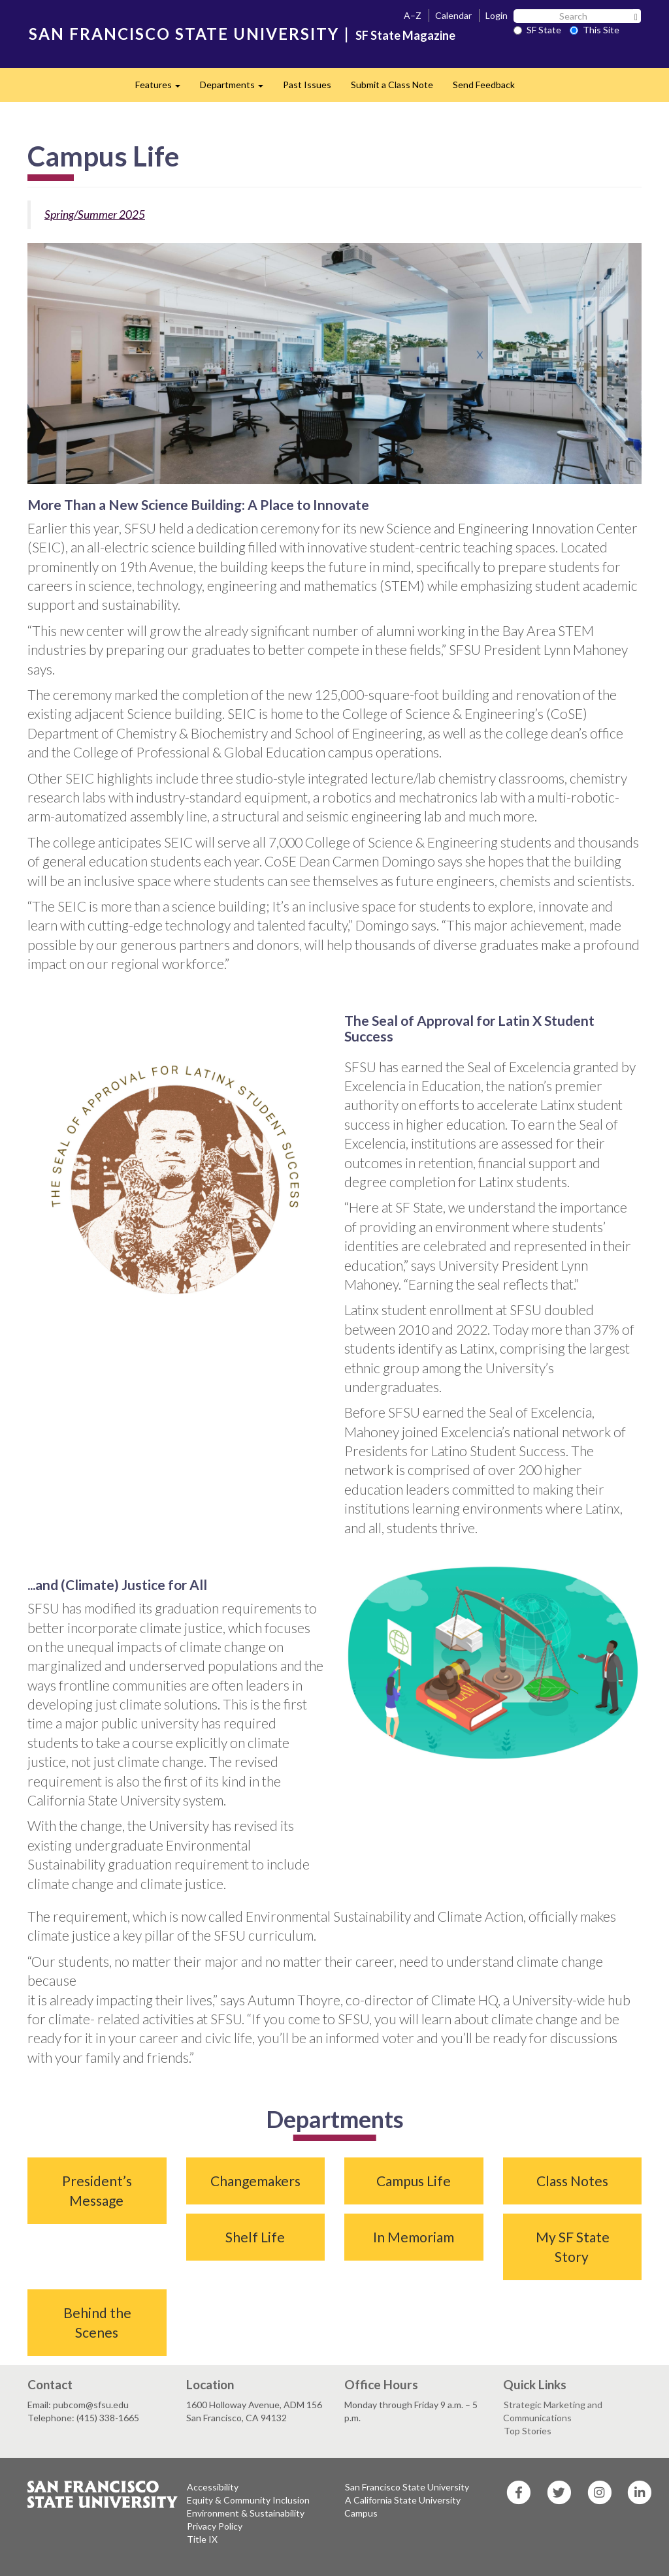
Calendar (453, 15)
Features (162, 88)
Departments (236, 88)
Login (496, 15)
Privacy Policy (214, 2526)
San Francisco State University (407, 2486)
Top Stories (527, 2430)
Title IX (202, 2539)
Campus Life (413, 2180)
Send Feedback (484, 84)
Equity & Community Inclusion (248, 2499)
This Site (594, 29)
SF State (537, 29)
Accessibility (212, 2486)
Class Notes (572, 2180)
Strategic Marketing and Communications (552, 2411)
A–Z (412, 15)
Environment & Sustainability (245, 2513)
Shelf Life (255, 2237)
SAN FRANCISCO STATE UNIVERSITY (184, 33)
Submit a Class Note (392, 84)
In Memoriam (413, 2237)
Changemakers (255, 2180)
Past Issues (307, 84)
